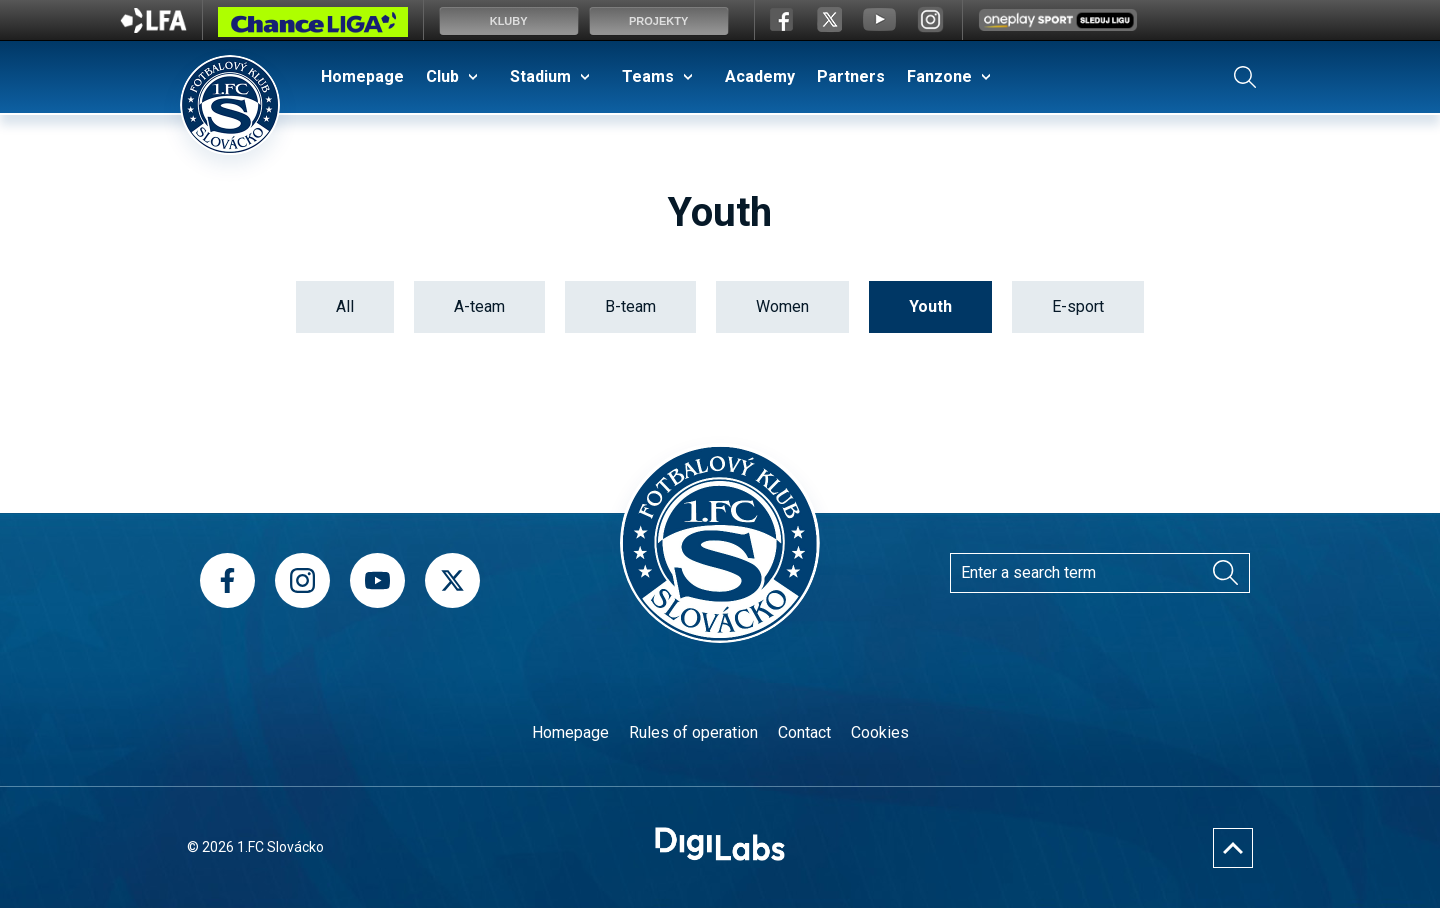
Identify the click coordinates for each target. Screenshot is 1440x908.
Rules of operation (693, 732)
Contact (804, 732)
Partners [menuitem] (851, 76)
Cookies (880, 732)
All (345, 306)
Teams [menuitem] (648, 76)
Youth (930, 306)
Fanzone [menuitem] (939, 76)
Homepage (570, 732)
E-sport (1078, 306)
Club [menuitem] (442, 76)
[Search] (1225, 573)
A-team (479, 306)
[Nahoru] (1233, 848)
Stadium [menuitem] (540, 76)
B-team (630, 306)
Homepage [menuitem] (362, 76)
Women (782, 306)
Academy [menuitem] (760, 76)
